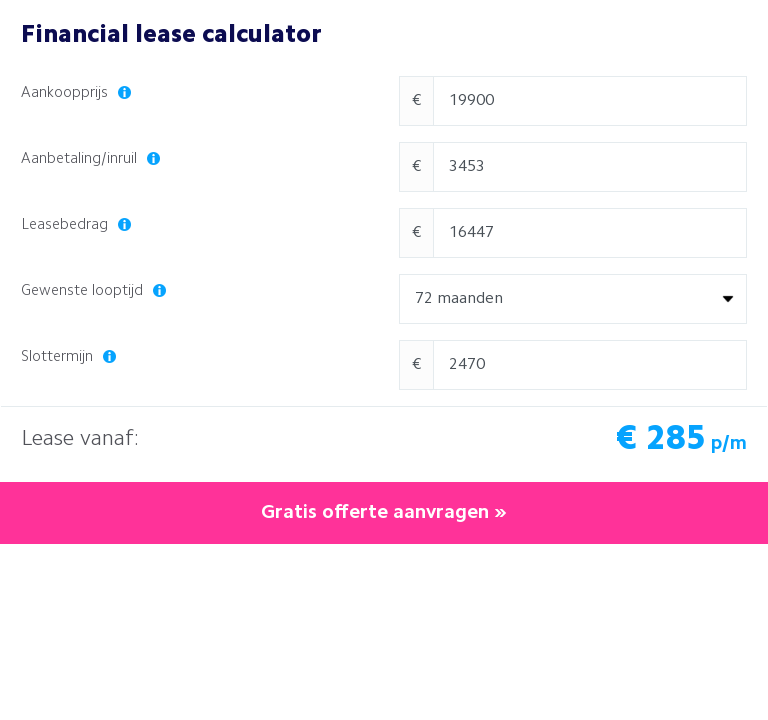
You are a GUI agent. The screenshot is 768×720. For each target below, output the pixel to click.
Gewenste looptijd (93, 291)
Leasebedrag (76, 225)
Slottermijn (68, 357)
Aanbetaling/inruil (90, 159)
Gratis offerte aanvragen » (384, 513)
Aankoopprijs (76, 93)
